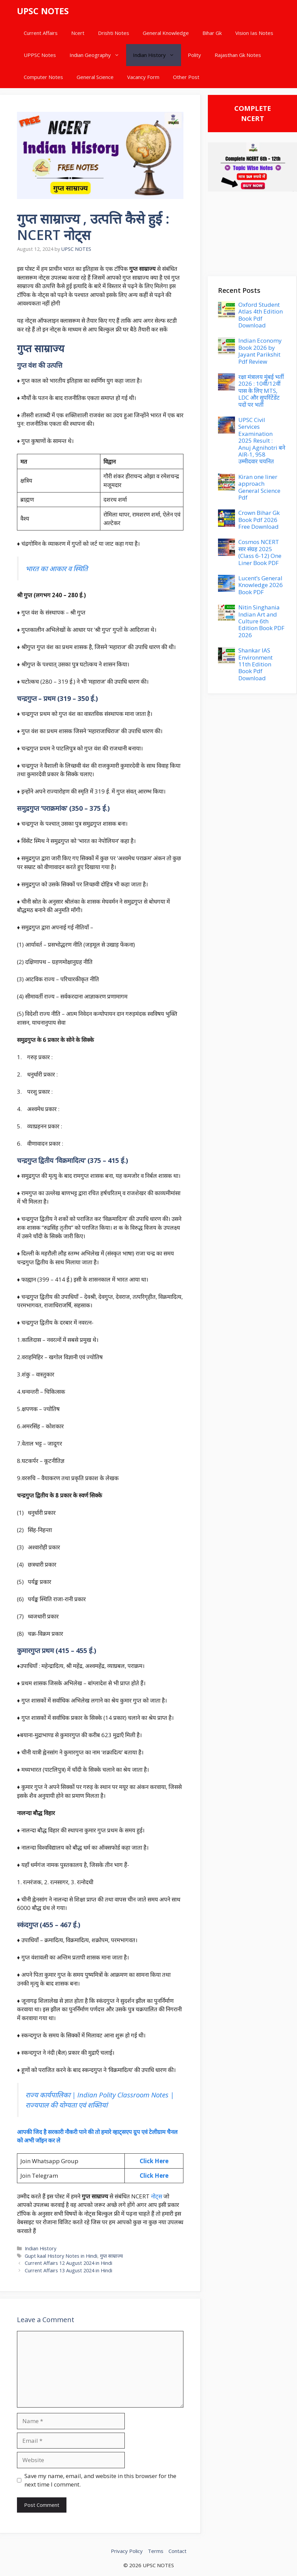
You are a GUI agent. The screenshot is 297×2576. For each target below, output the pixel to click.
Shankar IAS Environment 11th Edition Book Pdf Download (255, 664)
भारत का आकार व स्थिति (56, 568)
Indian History (157, 55)
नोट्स (156, 2196)
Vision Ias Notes (254, 32)
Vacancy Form (143, 77)
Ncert (77, 32)
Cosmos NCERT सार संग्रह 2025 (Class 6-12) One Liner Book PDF (259, 552)
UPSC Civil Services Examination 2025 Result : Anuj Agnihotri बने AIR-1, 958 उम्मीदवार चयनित (261, 440)
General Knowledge (166, 32)
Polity (194, 55)
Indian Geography (98, 55)
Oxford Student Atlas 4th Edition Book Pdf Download (260, 315)
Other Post (186, 77)
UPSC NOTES (43, 11)
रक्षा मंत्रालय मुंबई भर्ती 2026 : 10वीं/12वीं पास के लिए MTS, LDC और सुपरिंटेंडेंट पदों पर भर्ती (261, 390)
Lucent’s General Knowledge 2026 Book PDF (260, 585)
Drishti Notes (113, 32)
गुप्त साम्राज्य (111, 2256)
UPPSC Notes (40, 55)
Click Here (154, 2161)
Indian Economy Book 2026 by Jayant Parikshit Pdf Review (260, 351)
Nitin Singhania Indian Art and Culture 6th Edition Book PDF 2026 (261, 621)
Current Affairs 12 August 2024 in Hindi (68, 2263)
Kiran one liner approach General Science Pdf (259, 487)
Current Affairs (41, 32)
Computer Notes (43, 77)
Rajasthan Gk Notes (238, 55)
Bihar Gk (212, 32)
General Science (95, 77)
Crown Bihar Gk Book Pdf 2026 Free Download (259, 519)
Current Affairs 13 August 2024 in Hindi (68, 2270)
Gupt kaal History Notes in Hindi (61, 2256)
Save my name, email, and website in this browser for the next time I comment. (100, 2480)
